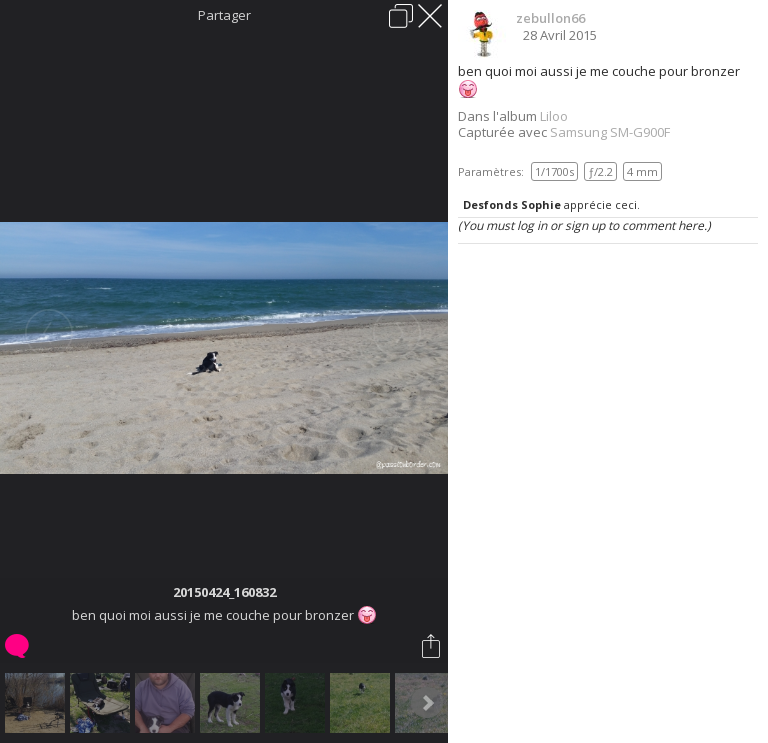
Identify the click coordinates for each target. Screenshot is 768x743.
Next (427, 703)
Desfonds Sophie (512, 204)
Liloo (554, 116)
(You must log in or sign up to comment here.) (584, 225)
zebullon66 (550, 18)
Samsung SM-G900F (610, 132)
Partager (224, 15)
